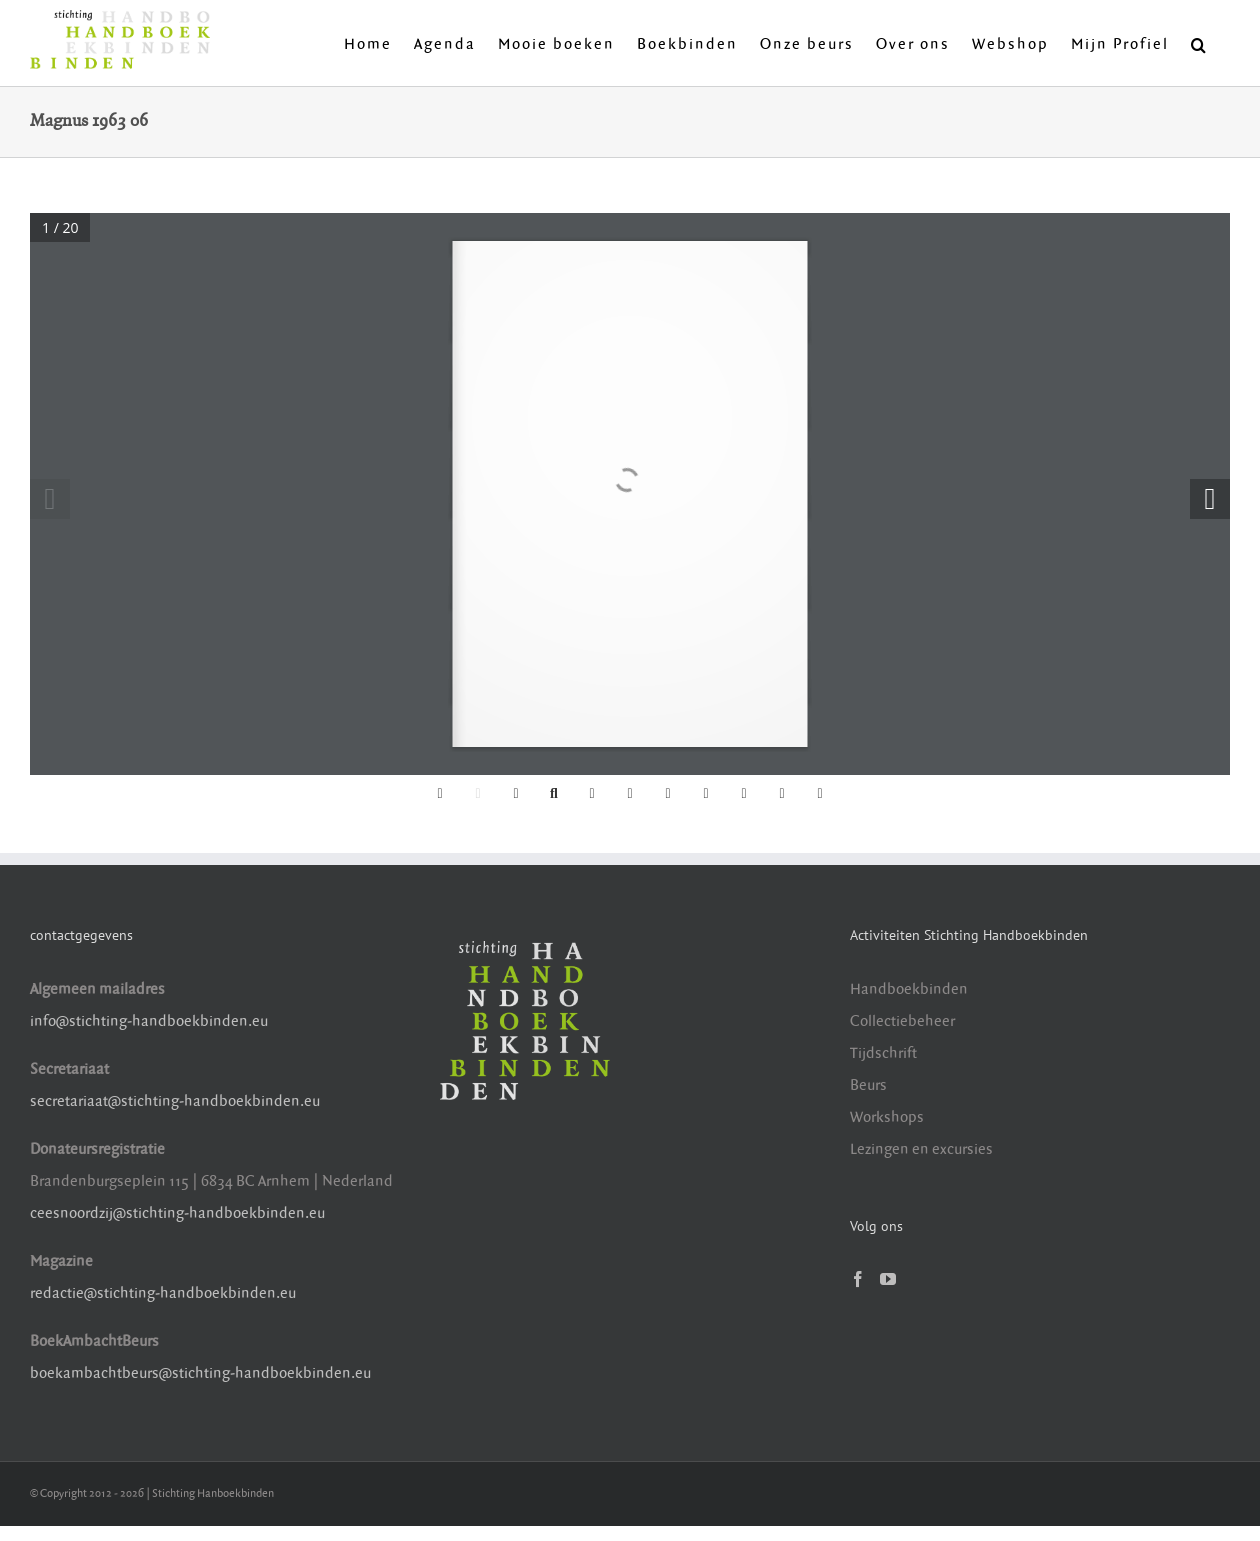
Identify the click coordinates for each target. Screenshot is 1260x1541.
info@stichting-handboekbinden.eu (149, 1021)
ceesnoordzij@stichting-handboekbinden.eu (177, 1213)
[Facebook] (858, 1279)
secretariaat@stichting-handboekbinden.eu (175, 1101)
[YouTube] (888, 1279)
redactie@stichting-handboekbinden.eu (163, 1293)
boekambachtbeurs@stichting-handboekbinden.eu (200, 1373)
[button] (1199, 43)
